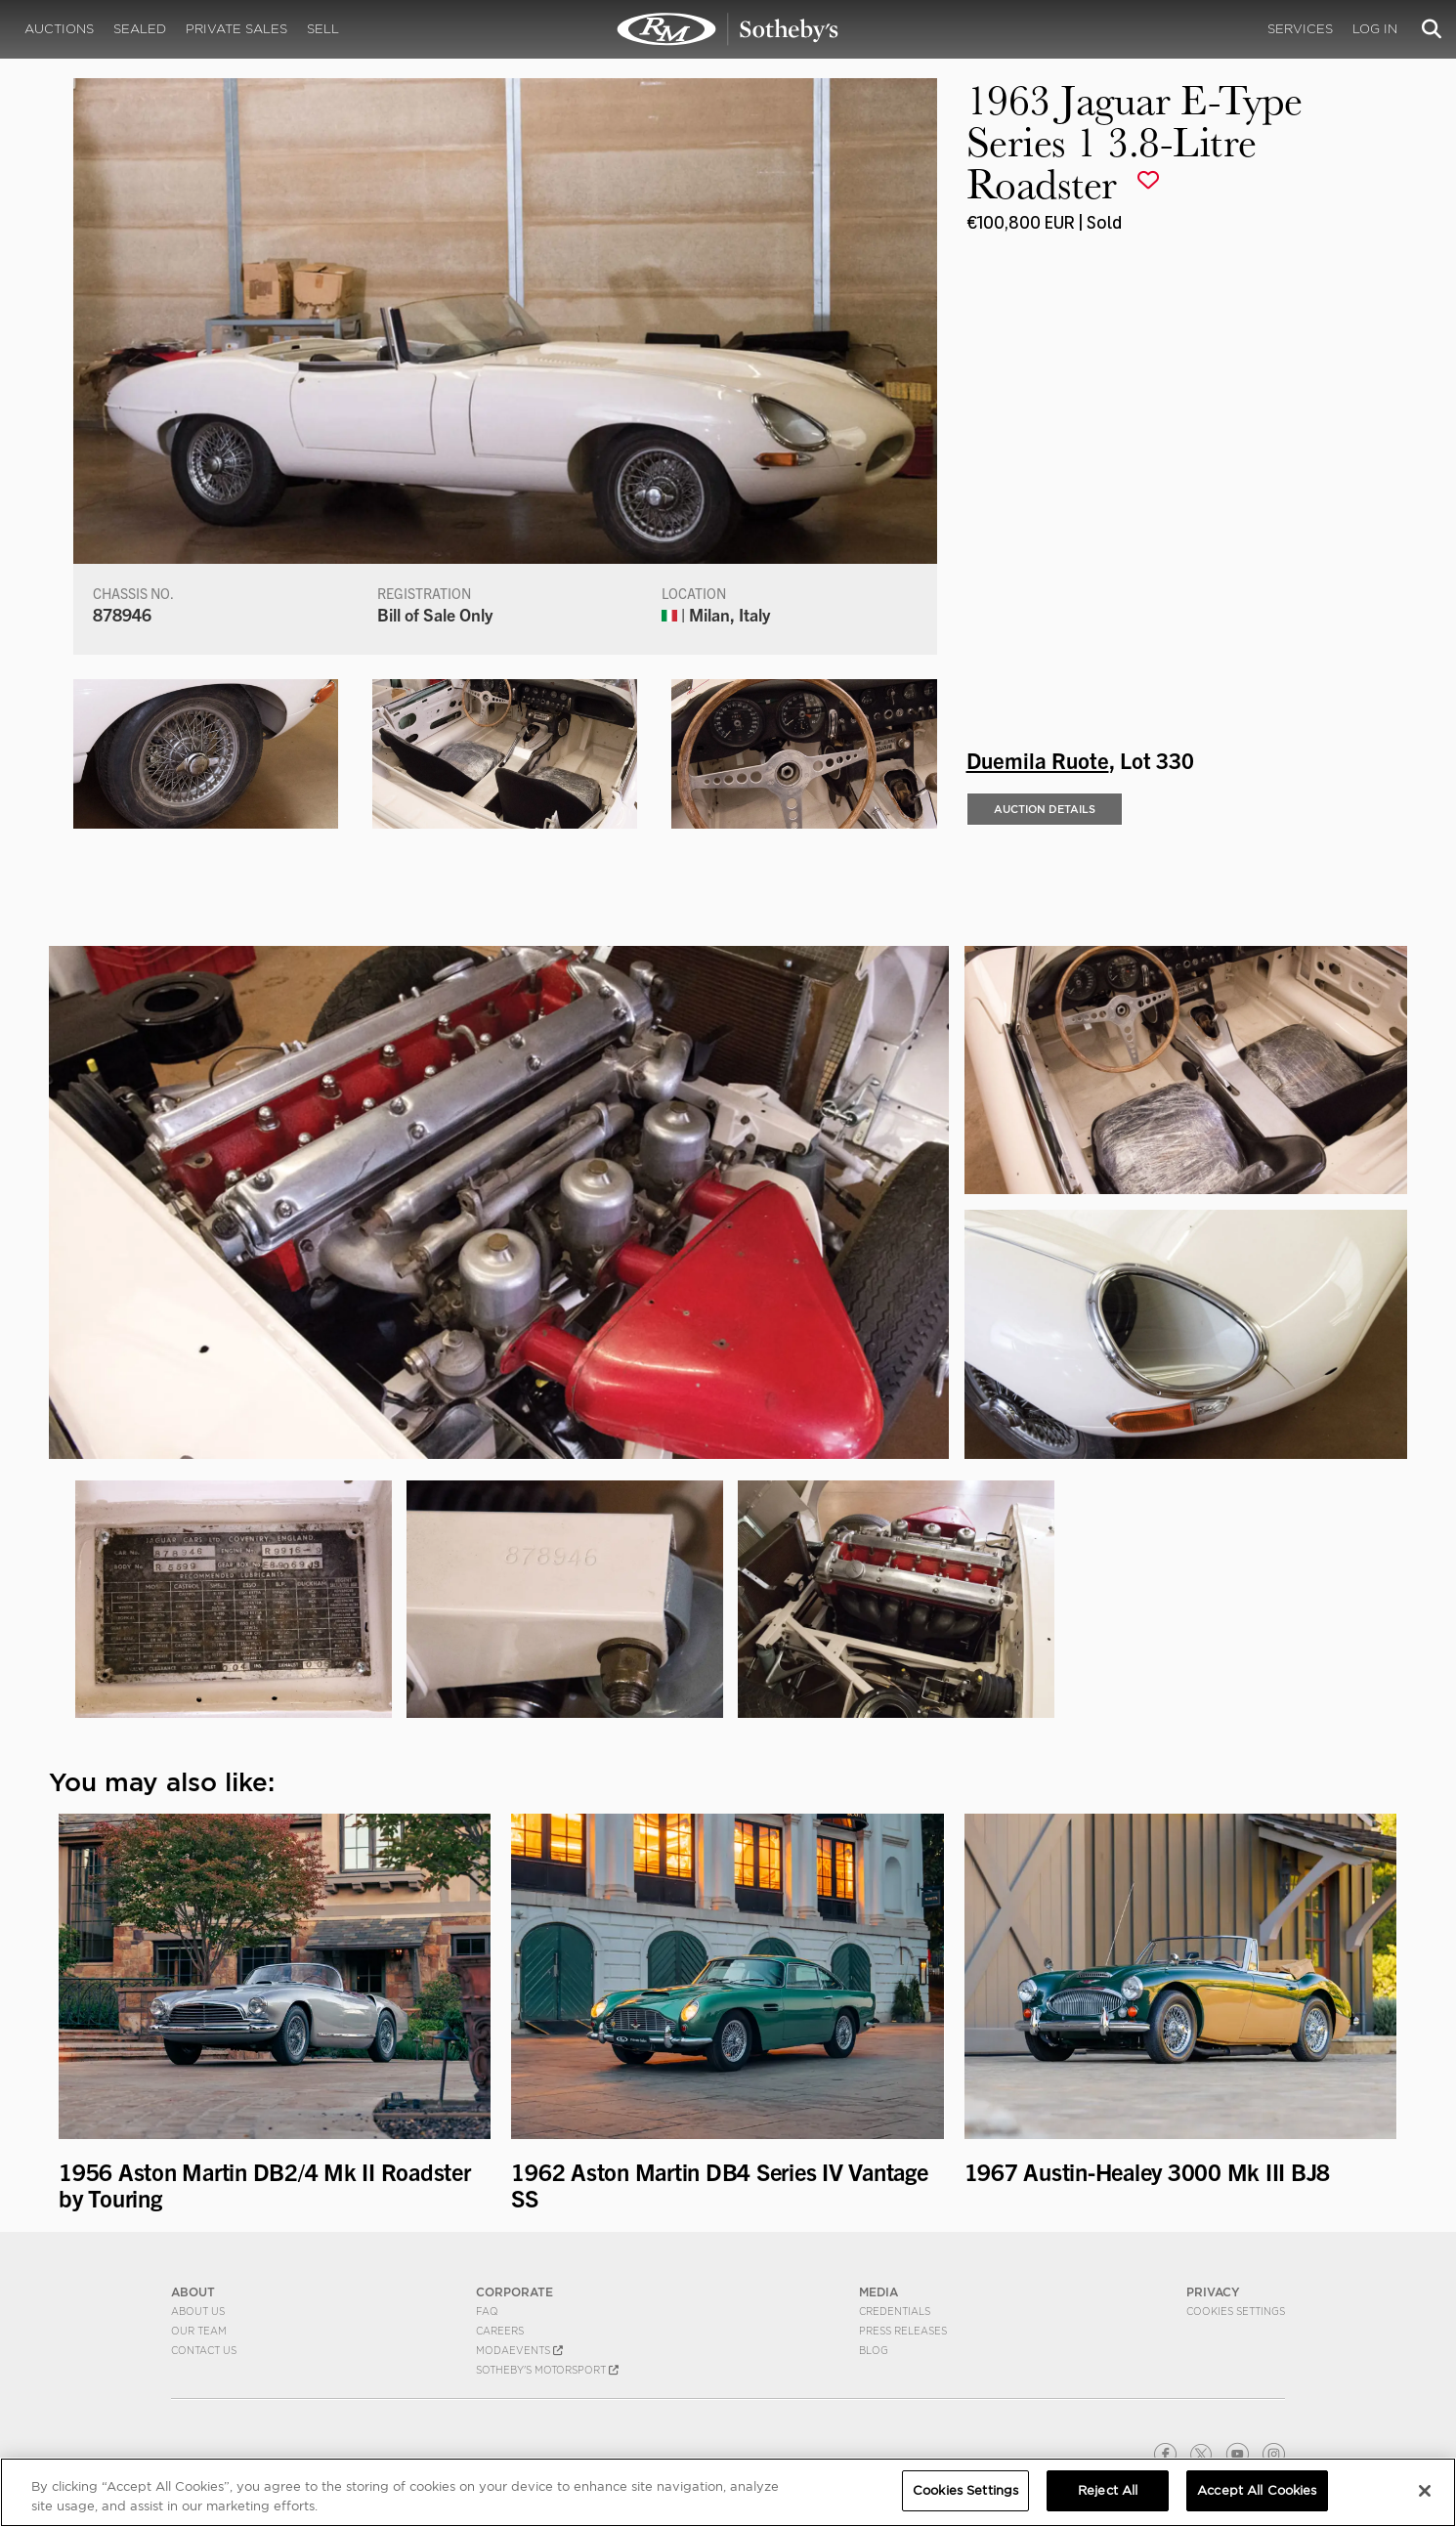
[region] (728, 2492)
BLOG (873, 2350)
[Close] (1424, 2490)
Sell (323, 28)
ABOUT (193, 2292)
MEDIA (878, 2292)
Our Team (199, 2330)
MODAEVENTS (519, 2350)
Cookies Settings (1235, 2311)
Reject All (1107, 2490)
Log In (1374, 28)
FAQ (487, 2311)
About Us (198, 2311)
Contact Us (203, 2350)
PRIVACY (1213, 2292)
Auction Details (1044, 809)
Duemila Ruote (1037, 759)
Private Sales (236, 28)
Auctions (59, 28)
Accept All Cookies (1256, 2490)
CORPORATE (514, 2292)
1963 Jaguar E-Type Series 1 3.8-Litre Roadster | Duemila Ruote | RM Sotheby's (728, 29)
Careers (500, 2330)
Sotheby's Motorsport (547, 2370)
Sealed (139, 28)
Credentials (894, 2311)
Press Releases (903, 2330)
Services (1300, 28)
